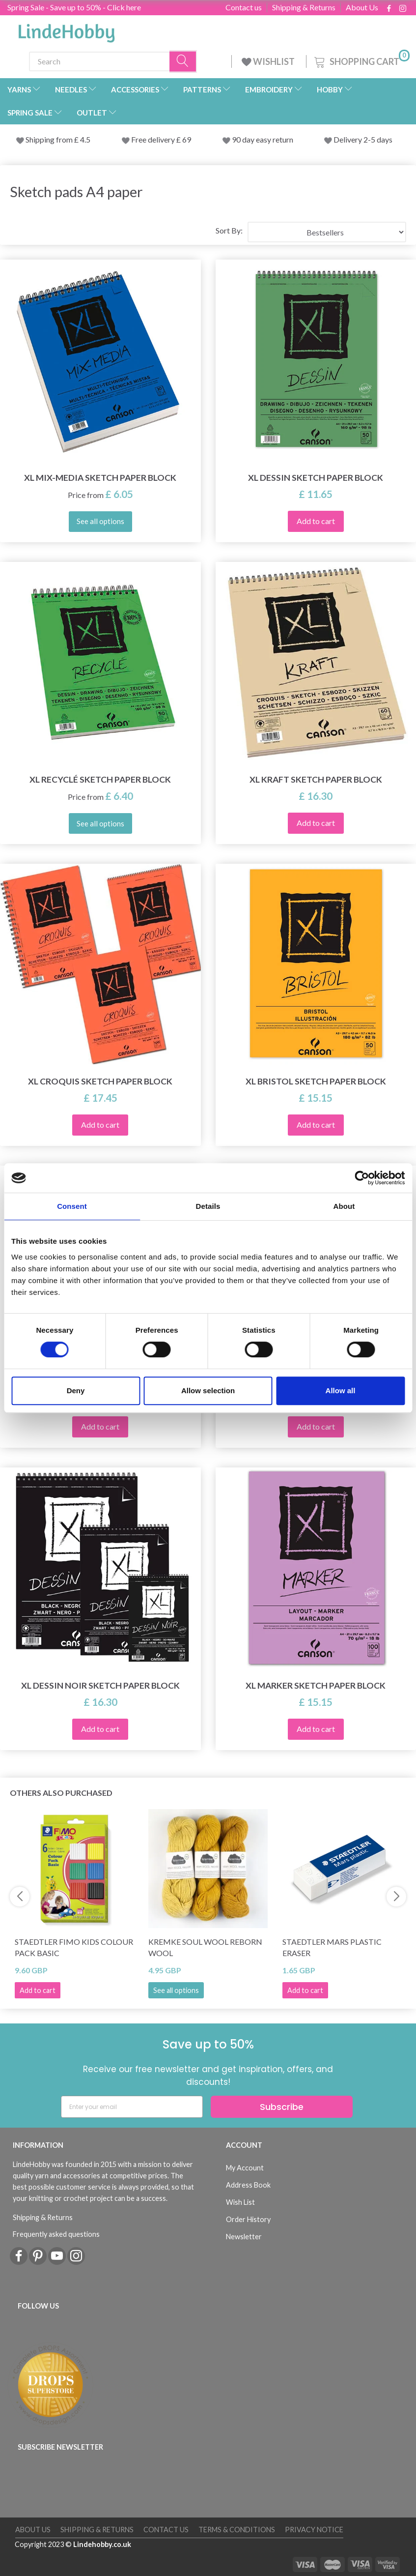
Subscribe (282, 2107)
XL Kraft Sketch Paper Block (316, 779)
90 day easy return (262, 139)
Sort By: (229, 230)
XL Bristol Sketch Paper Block (316, 1081)
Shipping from (50, 139)
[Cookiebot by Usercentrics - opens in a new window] (362, 1178)
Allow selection (208, 1390)
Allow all (341, 1390)
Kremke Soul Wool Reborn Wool (205, 1947)
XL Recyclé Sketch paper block (100, 779)
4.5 (84, 139)
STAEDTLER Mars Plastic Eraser (332, 1947)
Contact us (243, 7)
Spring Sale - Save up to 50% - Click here (74, 7)
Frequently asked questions (56, 2234)
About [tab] (344, 1206)
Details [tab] (208, 1206)
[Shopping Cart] (361, 60)
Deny (76, 1390)
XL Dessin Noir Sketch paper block (100, 1685)
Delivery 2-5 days (362, 139)
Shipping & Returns (303, 7)
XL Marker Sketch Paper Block (316, 1685)
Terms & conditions (236, 2529)
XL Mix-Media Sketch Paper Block (100, 477)
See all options (176, 1990)
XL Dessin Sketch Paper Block (315, 477)
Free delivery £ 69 (161, 139)
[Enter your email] (132, 2107)
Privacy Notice (314, 2529)
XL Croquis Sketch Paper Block (100, 1081)
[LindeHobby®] (66, 30)
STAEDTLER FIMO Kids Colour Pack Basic (74, 1947)
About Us (362, 7)
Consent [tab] (72, 1206)
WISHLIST (269, 61)
